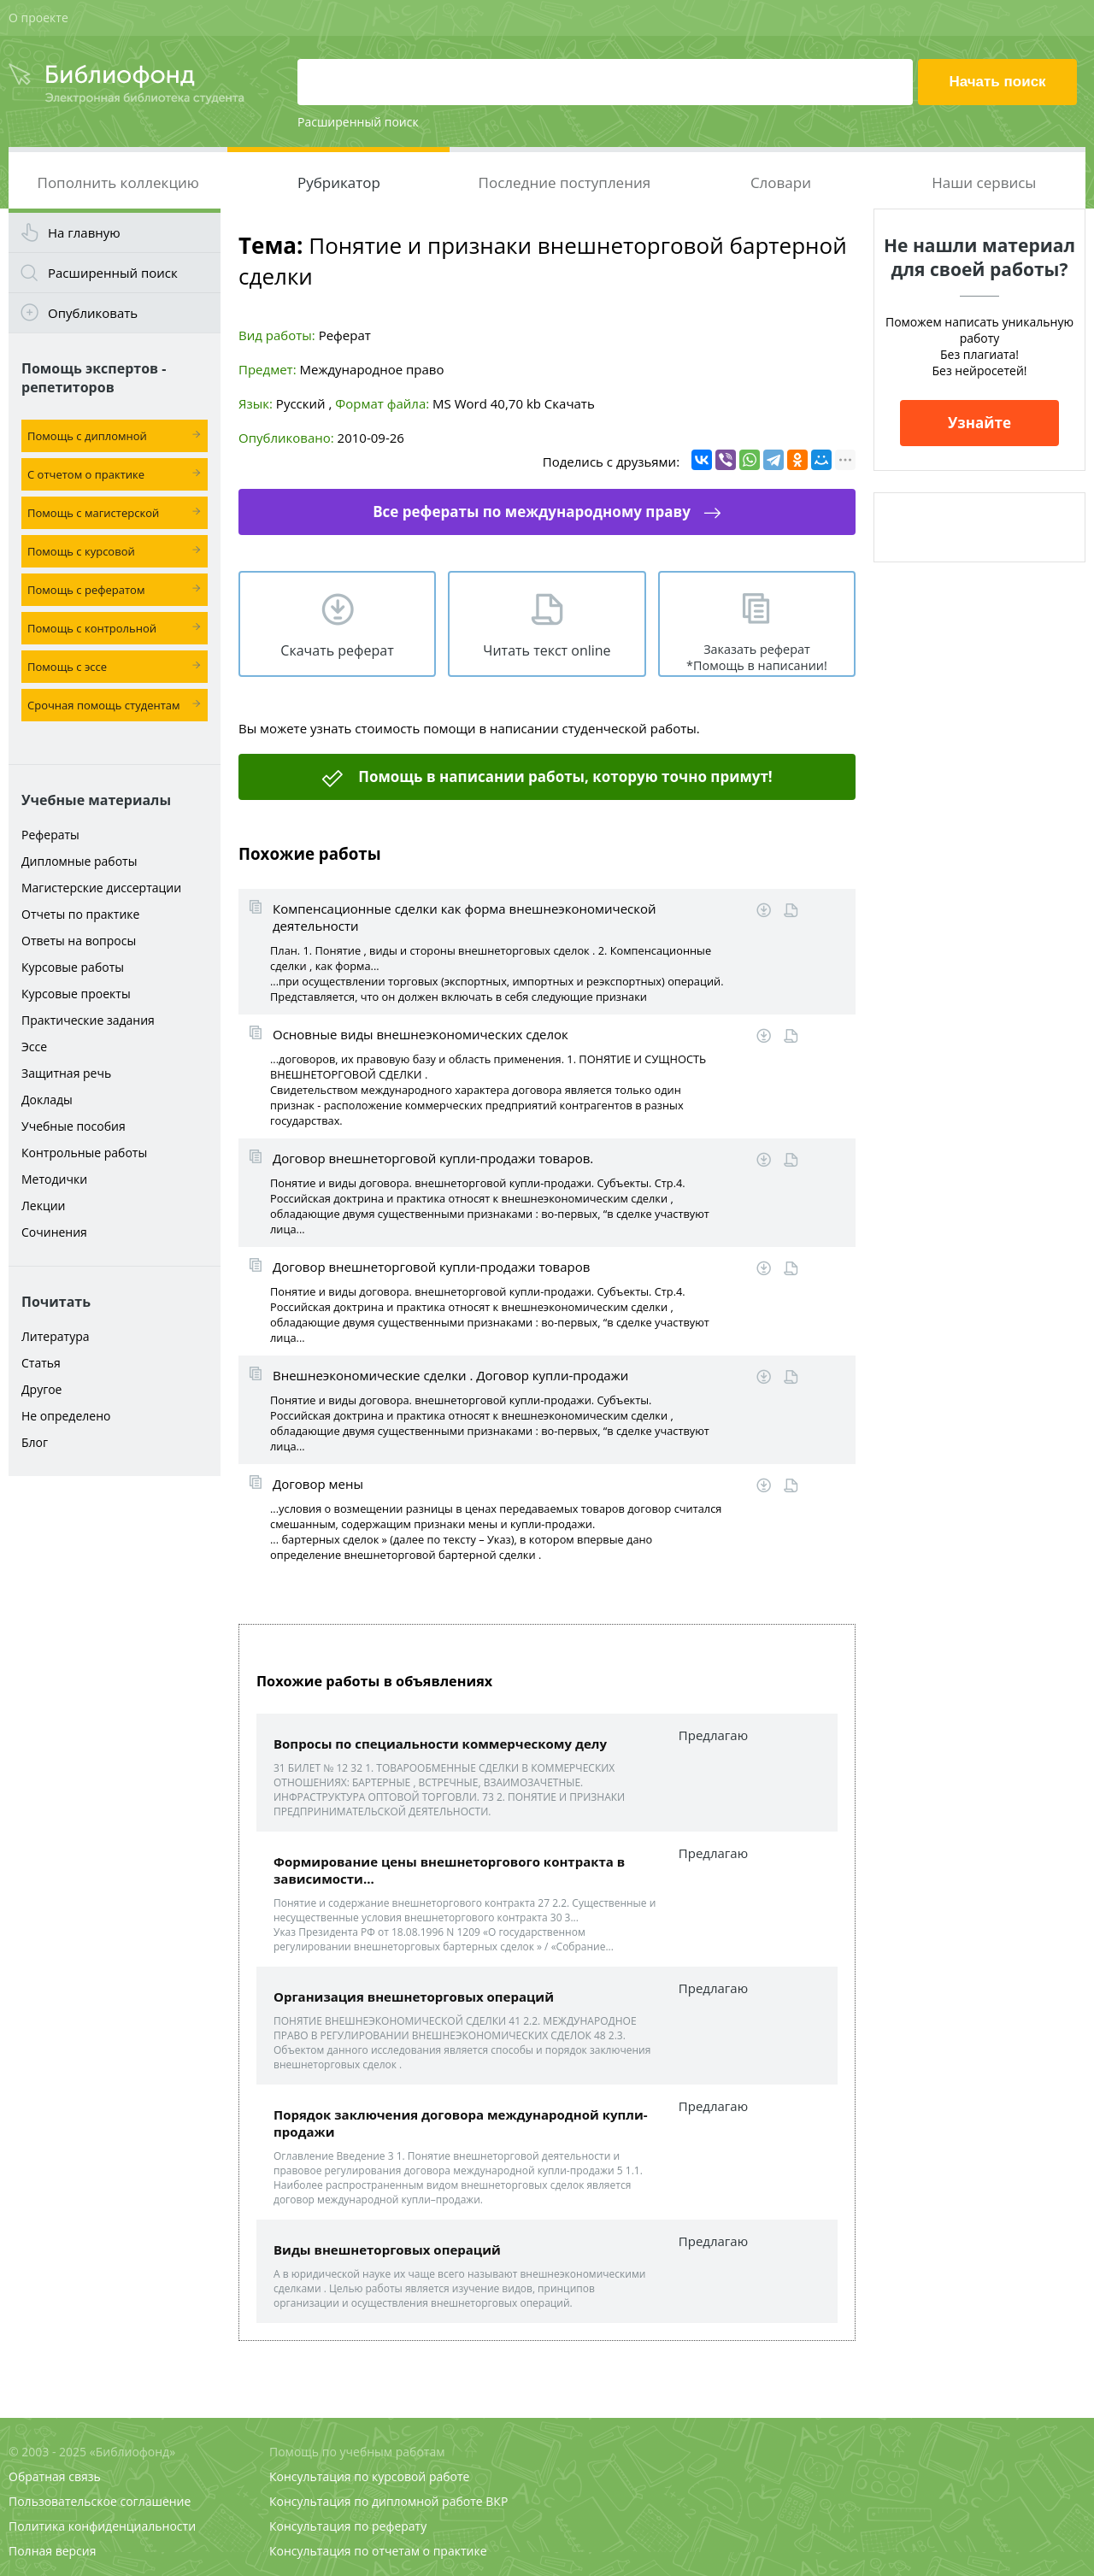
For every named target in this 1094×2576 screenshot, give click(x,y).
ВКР (496, 2501)
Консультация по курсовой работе (369, 2476)
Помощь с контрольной (91, 628)
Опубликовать (93, 312)
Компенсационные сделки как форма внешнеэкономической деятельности (464, 917)
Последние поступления (565, 182)
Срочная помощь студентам (103, 705)
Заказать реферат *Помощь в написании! (756, 657)
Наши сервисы (984, 182)
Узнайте (979, 422)
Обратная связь (55, 2476)
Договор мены (318, 1483)
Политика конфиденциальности (102, 2526)
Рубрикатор (338, 182)
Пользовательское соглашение (100, 2501)
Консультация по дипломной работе (376, 2501)
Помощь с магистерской (93, 512)
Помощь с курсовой (81, 551)
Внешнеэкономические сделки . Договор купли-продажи (450, 1375)
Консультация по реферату (347, 2526)
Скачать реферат (336, 650)
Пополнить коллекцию (118, 182)
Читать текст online (546, 650)
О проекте (38, 17)
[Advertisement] (114, 1753)
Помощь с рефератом (85, 589)
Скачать (569, 403)
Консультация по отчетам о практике (378, 2551)
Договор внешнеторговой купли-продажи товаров (431, 1266)
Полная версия (52, 2551)
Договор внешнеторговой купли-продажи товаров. (433, 1158)
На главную (84, 232)
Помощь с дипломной (87, 436)
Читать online (791, 910)
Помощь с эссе (67, 666)
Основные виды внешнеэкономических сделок (420, 1034)
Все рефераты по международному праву (532, 511)
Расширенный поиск (358, 122)
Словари (780, 182)
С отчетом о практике (85, 474)
